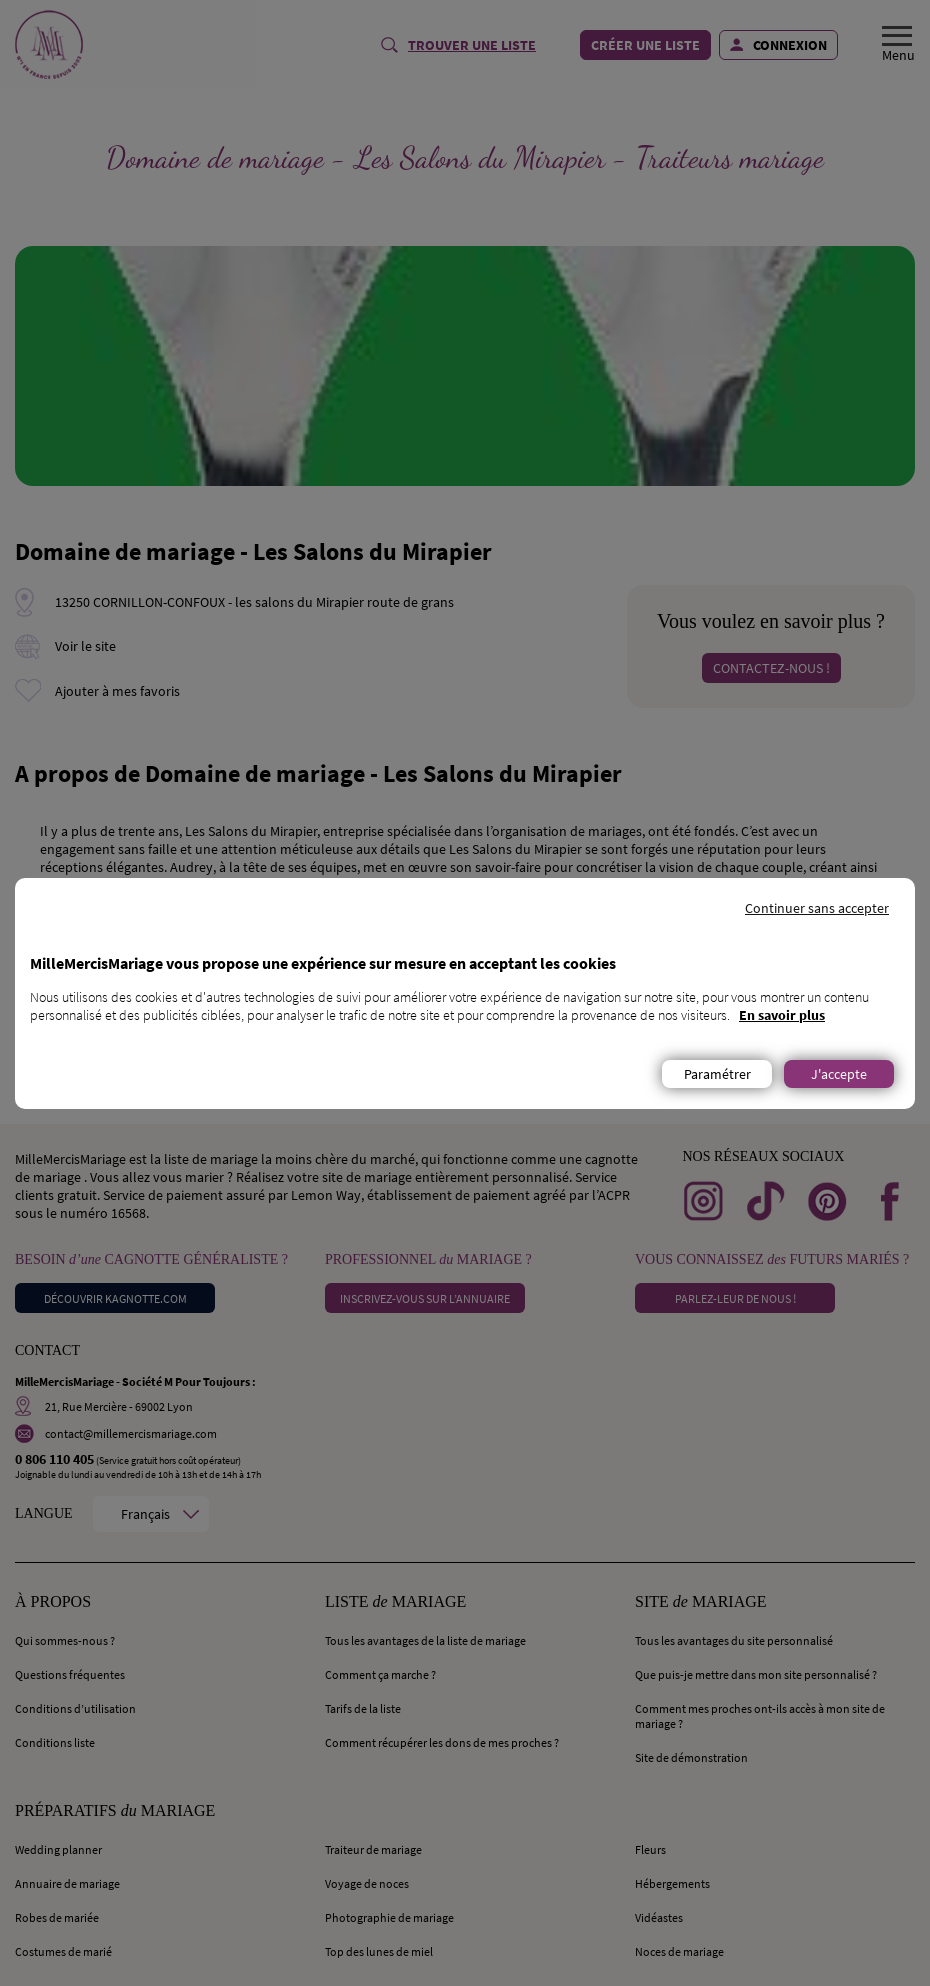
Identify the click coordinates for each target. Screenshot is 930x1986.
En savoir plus (782, 1015)
